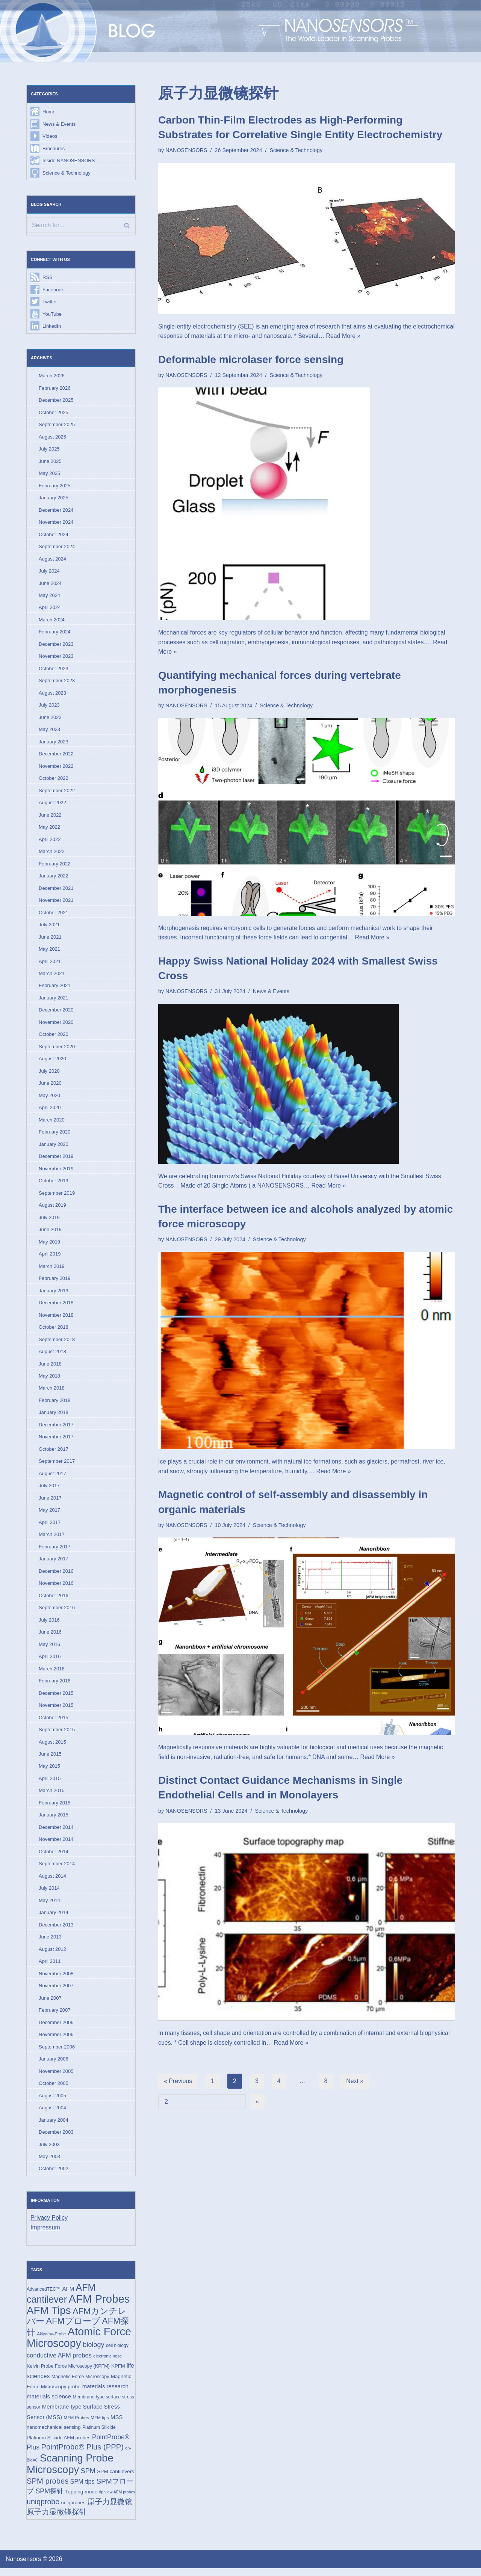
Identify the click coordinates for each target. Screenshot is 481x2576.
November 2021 (56, 902)
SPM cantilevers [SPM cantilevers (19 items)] (115, 2479)
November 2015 (56, 1710)
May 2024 (49, 597)
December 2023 (56, 645)
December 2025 (56, 401)
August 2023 (52, 694)
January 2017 (53, 1563)
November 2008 (56, 1979)
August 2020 (52, 1061)
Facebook (53, 290)
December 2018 (56, 1306)
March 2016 (52, 1673)
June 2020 (50, 1086)
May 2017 (49, 1514)
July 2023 (49, 707)
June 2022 (50, 817)
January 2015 (53, 1820)
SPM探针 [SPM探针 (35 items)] (49, 2498)
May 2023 (49, 731)
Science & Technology (66, 173)
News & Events (59, 124)
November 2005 (56, 2077)
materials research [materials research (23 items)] (105, 2394)
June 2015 (50, 1759)
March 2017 (52, 1539)
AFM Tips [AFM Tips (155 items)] (49, 2317)
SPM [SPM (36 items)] (88, 2478)
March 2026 (52, 376)
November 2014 (56, 1845)
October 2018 (53, 1331)
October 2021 (53, 915)
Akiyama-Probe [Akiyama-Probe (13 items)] (51, 2341)
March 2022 (52, 853)
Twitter (49, 302)
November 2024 (56, 523)
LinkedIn (51, 327)
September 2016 (57, 1612)
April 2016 (50, 1661)
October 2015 (53, 1722)
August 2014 (52, 1881)
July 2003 (49, 2151)
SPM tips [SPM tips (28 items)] (82, 2489)
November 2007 (56, 1991)
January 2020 (53, 1147)
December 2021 (56, 890)
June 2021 (50, 939)
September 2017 (57, 1465)
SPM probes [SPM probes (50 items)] (47, 2488)
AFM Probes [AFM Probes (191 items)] (99, 2306)
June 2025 (50, 462)
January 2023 (53, 743)
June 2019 (50, 1233)
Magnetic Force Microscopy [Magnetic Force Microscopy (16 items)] (80, 2383)
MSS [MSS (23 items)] (116, 2424)
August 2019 (52, 1208)
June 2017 (50, 1502)
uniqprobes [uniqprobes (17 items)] (73, 2510)
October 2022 (53, 780)
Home (49, 112)
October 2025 (53, 413)
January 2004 (53, 2126)
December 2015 (56, 1698)
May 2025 (49, 474)
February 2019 (55, 1282)
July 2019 (49, 1221)
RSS (47, 277)
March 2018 (52, 1392)
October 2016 (53, 1600)
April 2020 (50, 1111)
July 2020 (49, 1074)
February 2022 (55, 866)
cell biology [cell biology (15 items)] (117, 2352)
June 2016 (50, 1637)
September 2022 (57, 792)
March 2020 (52, 1123)
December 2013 (56, 1930)
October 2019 (53, 1184)
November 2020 (56, 1025)
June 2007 (50, 2004)
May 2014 (49, 1906)
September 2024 (57, 547)
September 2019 (57, 1196)
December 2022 (56, 755)
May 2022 (49, 829)
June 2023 (50, 719)
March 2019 (52, 1269)
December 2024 (56, 511)
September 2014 (57, 1869)
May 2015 (49, 1771)
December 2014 (56, 1833)
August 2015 (52, 1747)
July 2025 (49, 449)
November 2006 (56, 2041)
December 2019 (56, 1159)
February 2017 (55, 1551)
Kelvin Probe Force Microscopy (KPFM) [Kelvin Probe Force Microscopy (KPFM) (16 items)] (68, 2373)
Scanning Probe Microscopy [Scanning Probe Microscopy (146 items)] (70, 2471)
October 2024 (53, 535)
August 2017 (52, 1477)
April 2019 (50, 1257)
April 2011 (50, 1967)
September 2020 (57, 1049)
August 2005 (52, 2102)
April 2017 (50, 1527)
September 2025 (57, 425)
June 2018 (50, 1367)
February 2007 (55, 2016)
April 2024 (50, 609)
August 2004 (52, 2114)
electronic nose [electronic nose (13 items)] (107, 2363)
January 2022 (53, 878)
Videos (49, 136)
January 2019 (53, 1294)
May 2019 (49, 1245)
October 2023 (53, 670)
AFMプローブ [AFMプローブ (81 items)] (73, 2328)
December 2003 (56, 2138)
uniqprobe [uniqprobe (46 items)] (43, 2509)
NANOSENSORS (186, 150)
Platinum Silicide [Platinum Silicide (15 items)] (99, 2434)
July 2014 (49, 1894)
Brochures (53, 148)
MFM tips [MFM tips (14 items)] (100, 2424)
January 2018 (53, 1416)
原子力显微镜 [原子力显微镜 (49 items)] (109, 2509)
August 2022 (52, 805)
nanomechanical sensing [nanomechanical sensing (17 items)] (54, 2434)
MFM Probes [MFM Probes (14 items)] (76, 2424)
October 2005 (53, 2089)
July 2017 (49, 1490)
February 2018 (55, 1404)
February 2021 (55, 988)
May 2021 (49, 951)
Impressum (45, 2234)
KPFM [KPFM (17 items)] (118, 2373)
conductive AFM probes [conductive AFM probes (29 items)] (59, 2362)
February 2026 (55, 389)
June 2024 (50, 584)
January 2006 (53, 2065)
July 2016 (49, 1624)
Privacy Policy (49, 2224)
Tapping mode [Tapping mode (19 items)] (81, 2499)
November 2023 (56, 658)
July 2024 (49, 572)
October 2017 (53, 1453)
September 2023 (57, 682)
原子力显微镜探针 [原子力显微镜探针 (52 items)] (57, 2520)
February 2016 (55, 1685)
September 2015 (57, 1735)
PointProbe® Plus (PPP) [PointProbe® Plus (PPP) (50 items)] (82, 2454)
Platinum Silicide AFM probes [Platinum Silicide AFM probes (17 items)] (59, 2445)
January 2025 (53, 499)
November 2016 (56, 1588)
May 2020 (49, 1098)
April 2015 (50, 1783)
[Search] (81, 226)
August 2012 (52, 1955)
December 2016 (56, 1575)
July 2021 (49, 927)
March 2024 (52, 621)
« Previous (178, 2082)
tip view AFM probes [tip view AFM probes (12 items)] (117, 2499)
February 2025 (55, 486)
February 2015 (55, 1808)
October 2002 (53, 2175)
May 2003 (49, 2163)
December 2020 (56, 1013)
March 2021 (52, 976)
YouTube (52, 314)
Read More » (388, 336)
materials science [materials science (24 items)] (49, 2403)
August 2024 (52, 560)
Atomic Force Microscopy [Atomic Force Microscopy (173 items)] (79, 2345)
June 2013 (50, 1943)
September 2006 (57, 2053)
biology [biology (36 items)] (93, 2352)
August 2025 (52, 437)
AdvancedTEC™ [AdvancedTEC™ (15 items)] (44, 2296)
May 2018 (49, 1380)
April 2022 (50, 841)
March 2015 (52, 1796)
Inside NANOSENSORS (68, 161)
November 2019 (56, 1172)
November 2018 (56, 1319)
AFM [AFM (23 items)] (68, 2295)
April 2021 (50, 963)
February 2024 (55, 633)
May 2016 (49, 1649)
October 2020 (53, 1037)
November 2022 (56, 768)
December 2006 (56, 2028)
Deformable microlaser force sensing (250, 359)
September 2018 (57, 1343)
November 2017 (56, 1441)
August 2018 (52, 1355)
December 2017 (56, 1429)
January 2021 (53, 1000)
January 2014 (53, 1918)
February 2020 (55, 1135)
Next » (355, 2082)
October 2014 (53, 1857)
